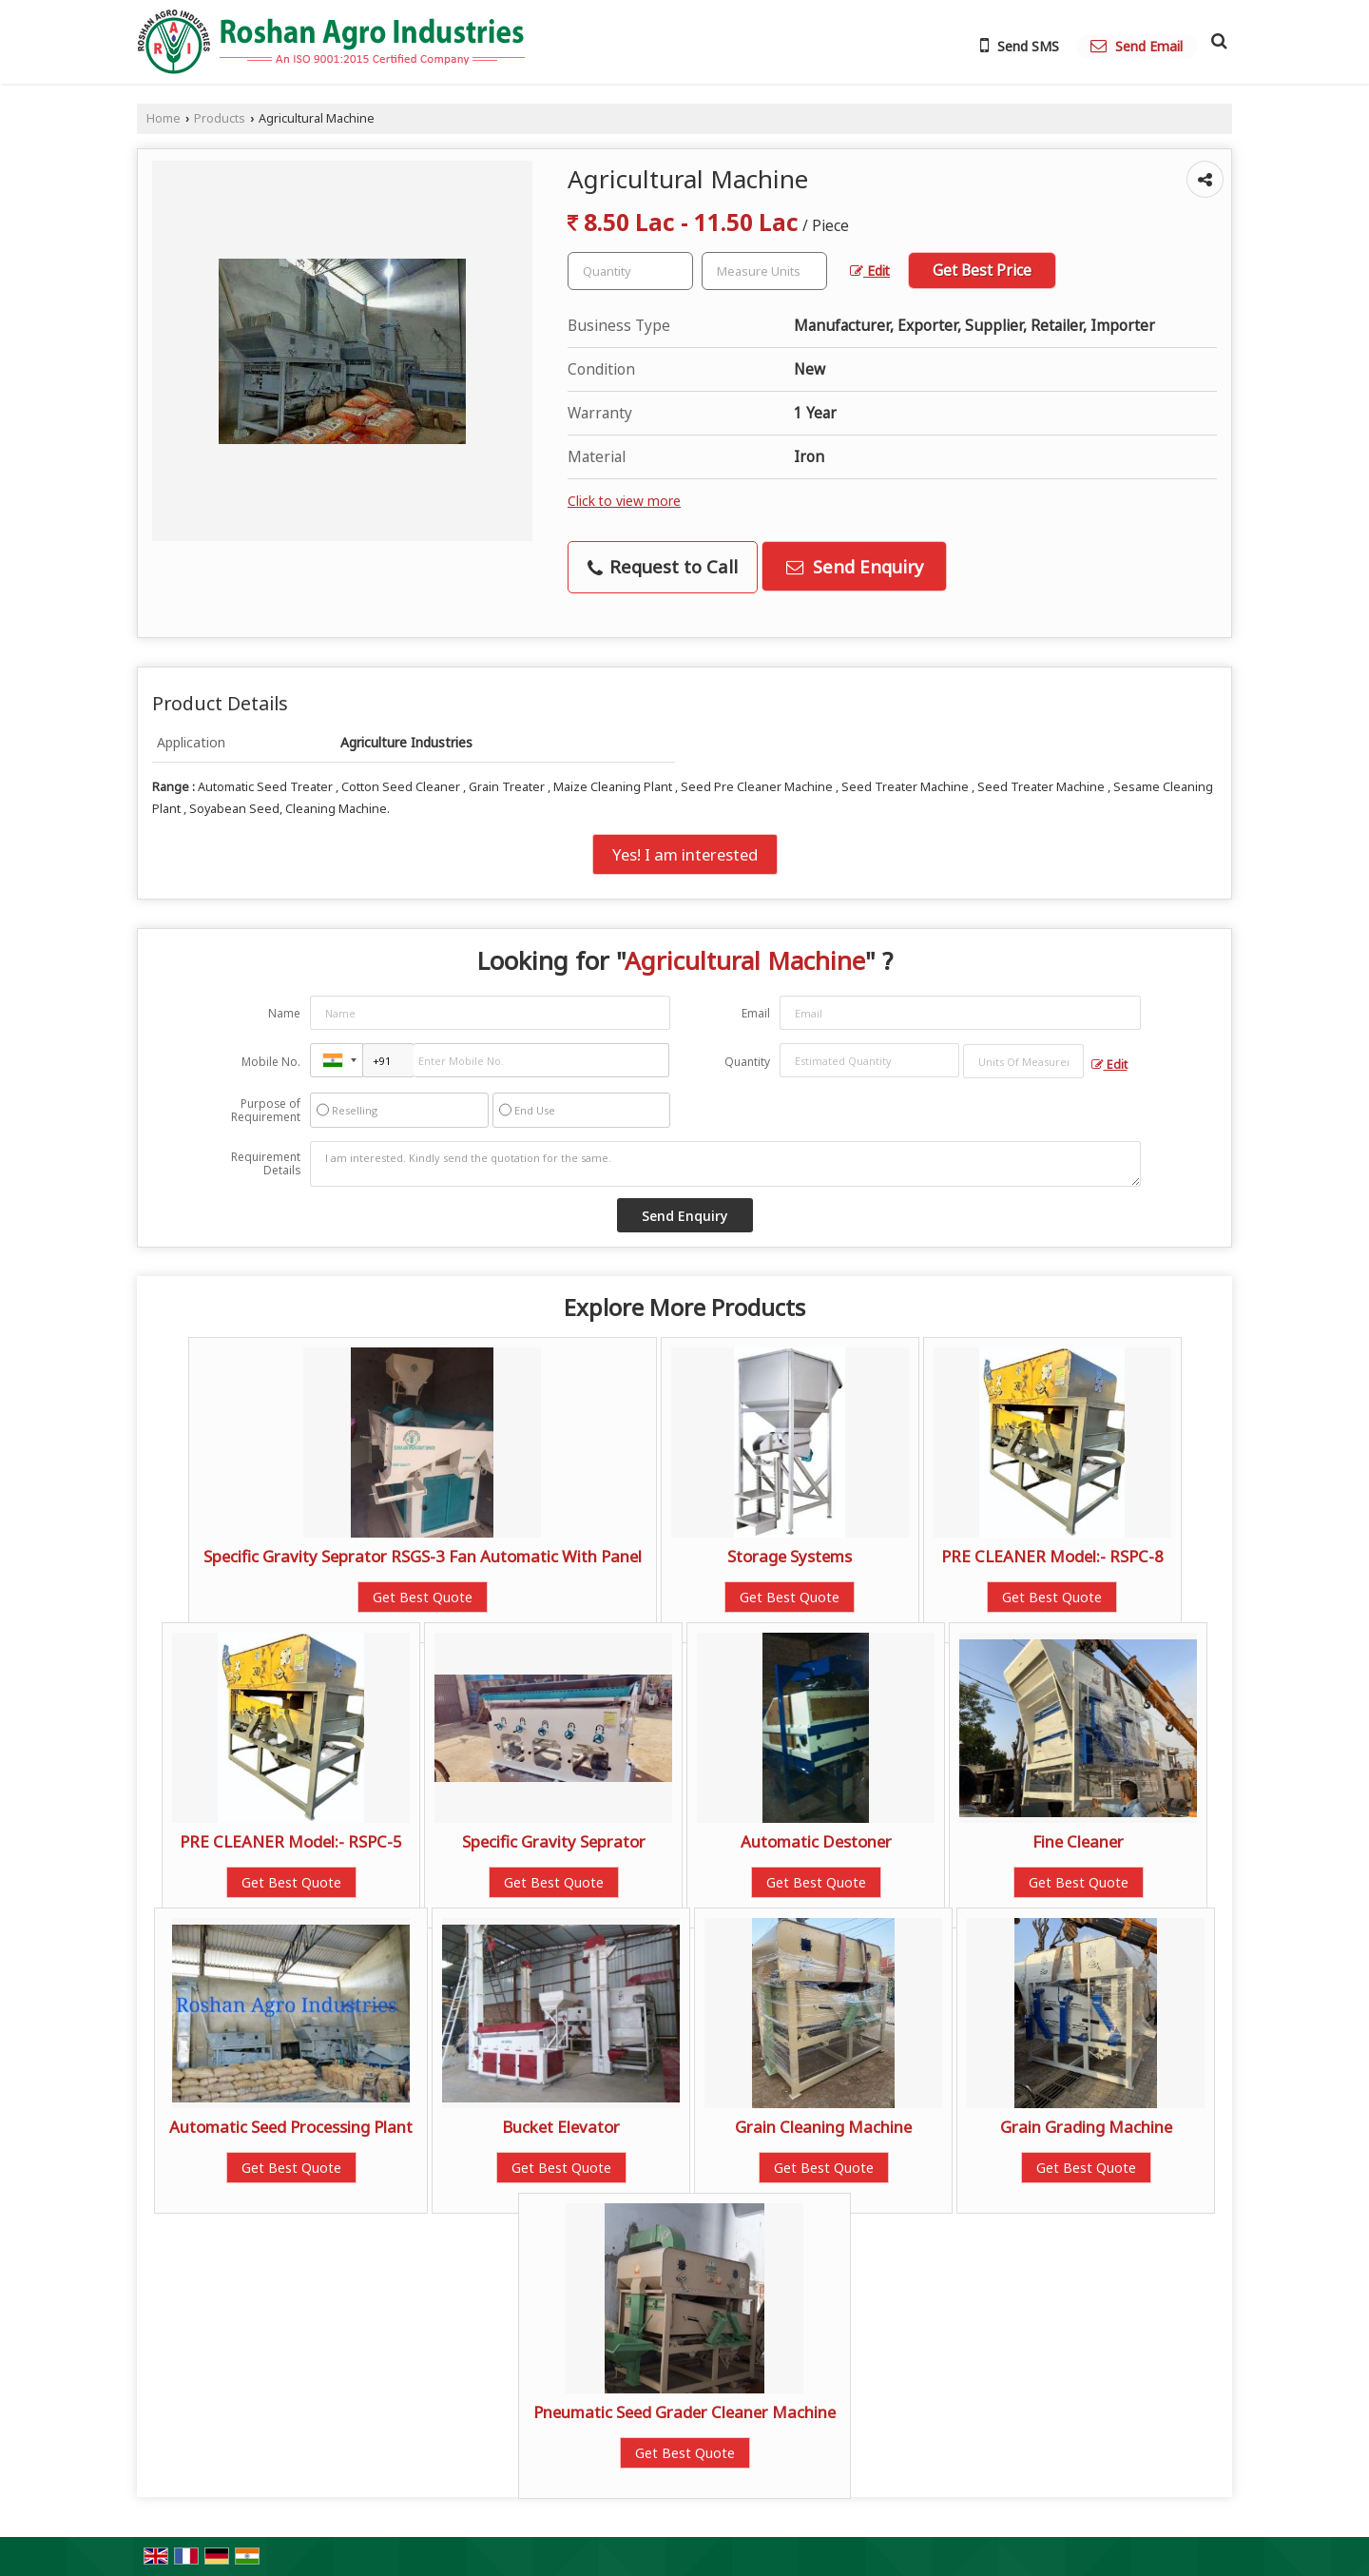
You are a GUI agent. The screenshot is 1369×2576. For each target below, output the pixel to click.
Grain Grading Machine (1086, 2127)
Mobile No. (270, 1062)
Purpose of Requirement (265, 1110)
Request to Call (663, 566)
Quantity (747, 1062)
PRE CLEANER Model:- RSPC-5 (291, 1841)
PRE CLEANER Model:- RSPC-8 (1052, 1556)
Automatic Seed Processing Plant (291, 2127)
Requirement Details (265, 1164)
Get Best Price (982, 271)
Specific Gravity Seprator (554, 1841)
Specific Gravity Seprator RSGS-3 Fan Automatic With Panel (422, 1556)
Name (284, 1013)
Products (219, 118)
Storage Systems (789, 1556)
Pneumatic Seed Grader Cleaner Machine (684, 2412)
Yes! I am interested (685, 854)
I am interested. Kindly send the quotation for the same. (725, 1164)
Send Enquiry (854, 566)
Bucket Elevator (561, 2127)
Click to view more (624, 501)
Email (756, 1013)
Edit (870, 270)
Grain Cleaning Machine (823, 2127)
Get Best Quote (422, 1597)
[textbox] (764, 271)
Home (163, 118)
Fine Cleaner (1078, 1841)
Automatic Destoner (816, 1841)
